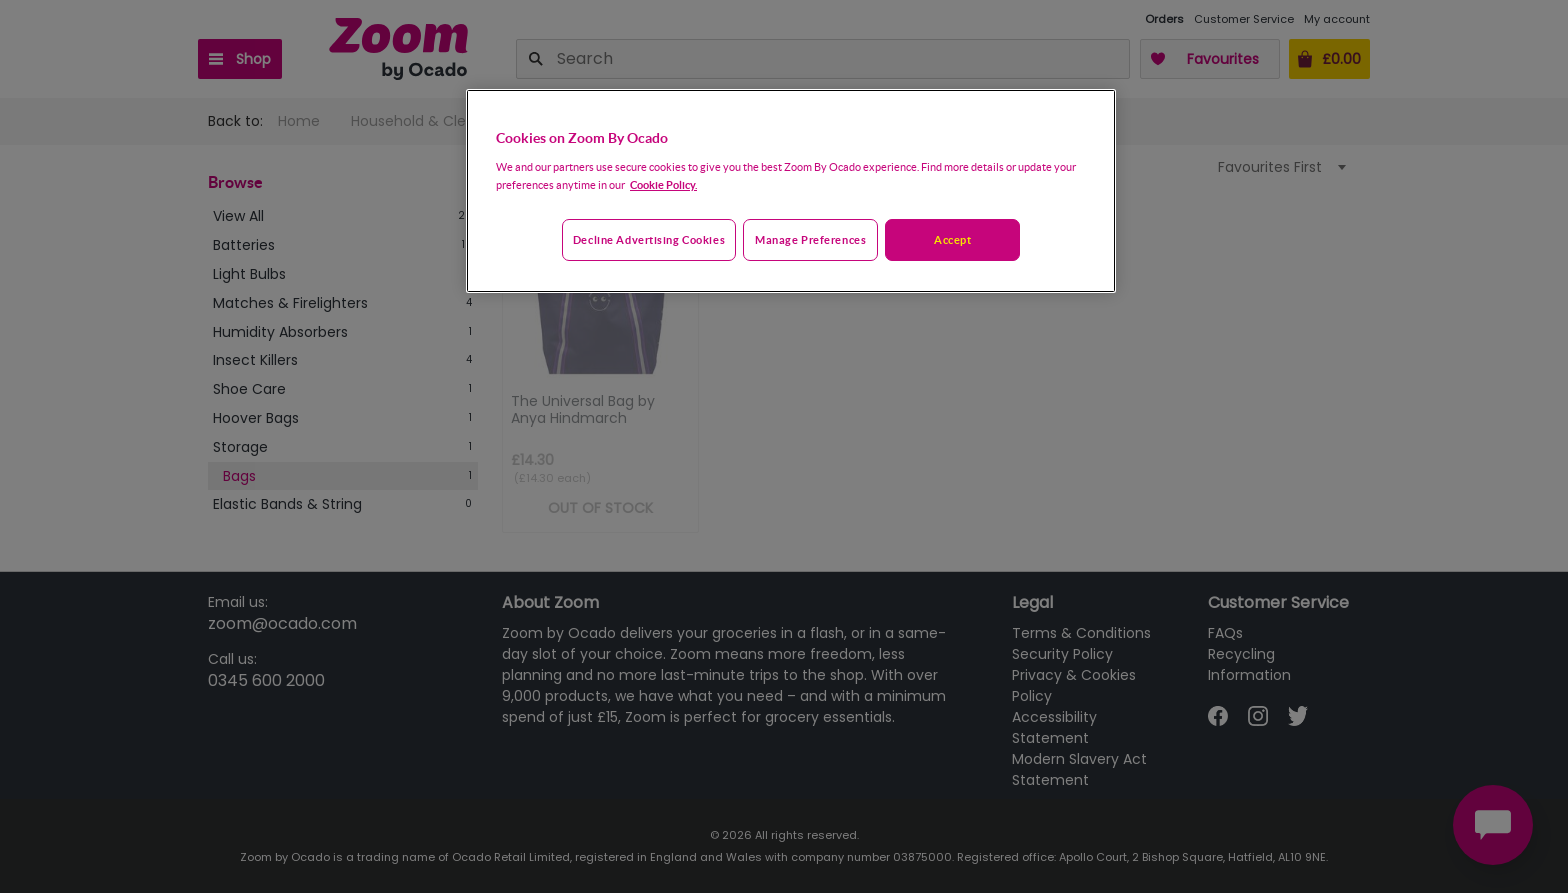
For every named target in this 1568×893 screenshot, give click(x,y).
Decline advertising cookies (649, 239)
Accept (952, 239)
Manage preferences (810, 239)
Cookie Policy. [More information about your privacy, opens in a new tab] (663, 184)
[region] (791, 191)
